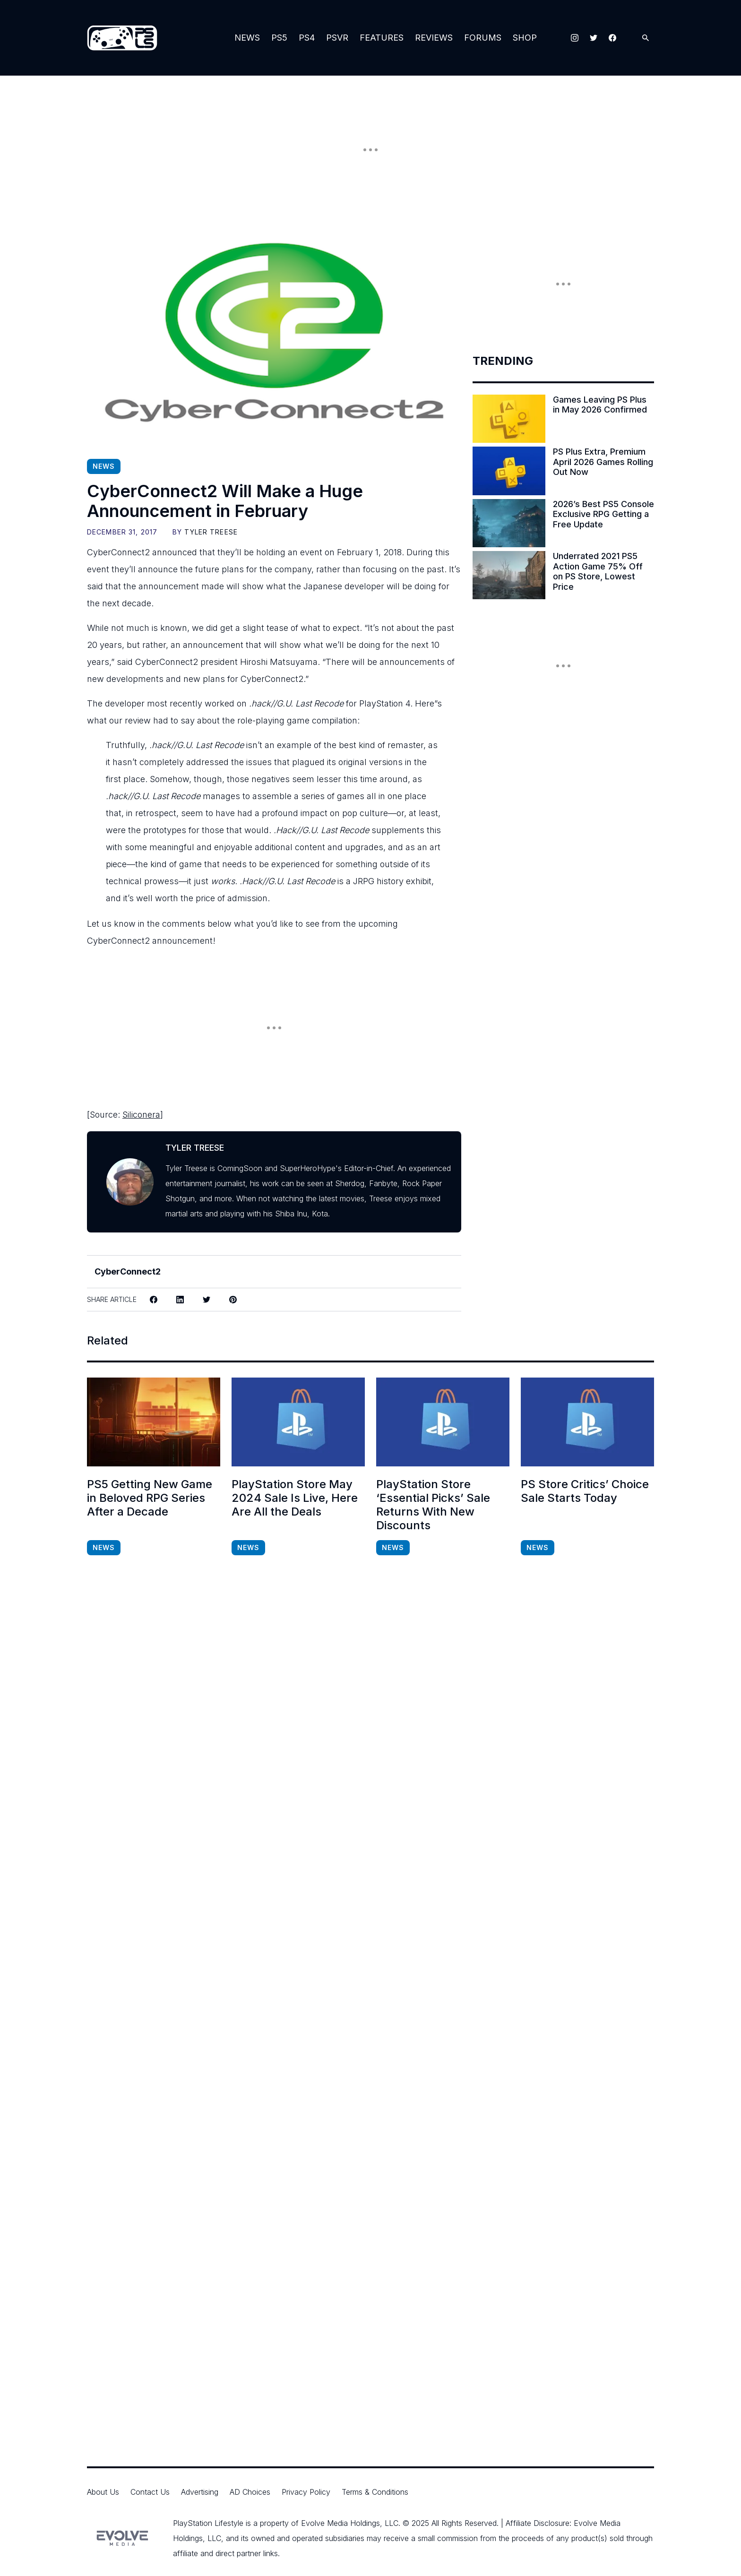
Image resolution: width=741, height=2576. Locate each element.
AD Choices (250, 2492)
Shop (525, 38)
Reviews (434, 38)
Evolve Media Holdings (340, 2523)
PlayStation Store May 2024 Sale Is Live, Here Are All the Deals (295, 1498)
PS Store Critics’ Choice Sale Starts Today (585, 1491)
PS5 (279, 38)
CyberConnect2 (128, 1271)
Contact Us (150, 2492)
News (247, 38)
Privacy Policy (306, 2492)
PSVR (337, 38)
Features (382, 38)
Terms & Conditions (375, 2492)
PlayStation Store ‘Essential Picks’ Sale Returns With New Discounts (433, 1505)
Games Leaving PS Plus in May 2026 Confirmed (600, 405)
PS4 (307, 38)
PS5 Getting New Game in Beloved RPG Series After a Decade (149, 1498)
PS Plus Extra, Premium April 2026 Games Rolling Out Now (603, 462)
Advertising (199, 2492)
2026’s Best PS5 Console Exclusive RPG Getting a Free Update (603, 514)
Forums (482, 38)
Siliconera (141, 1115)
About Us (103, 2492)
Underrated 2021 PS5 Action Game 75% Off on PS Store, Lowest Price (598, 571)
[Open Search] (645, 38)
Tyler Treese (210, 532)
